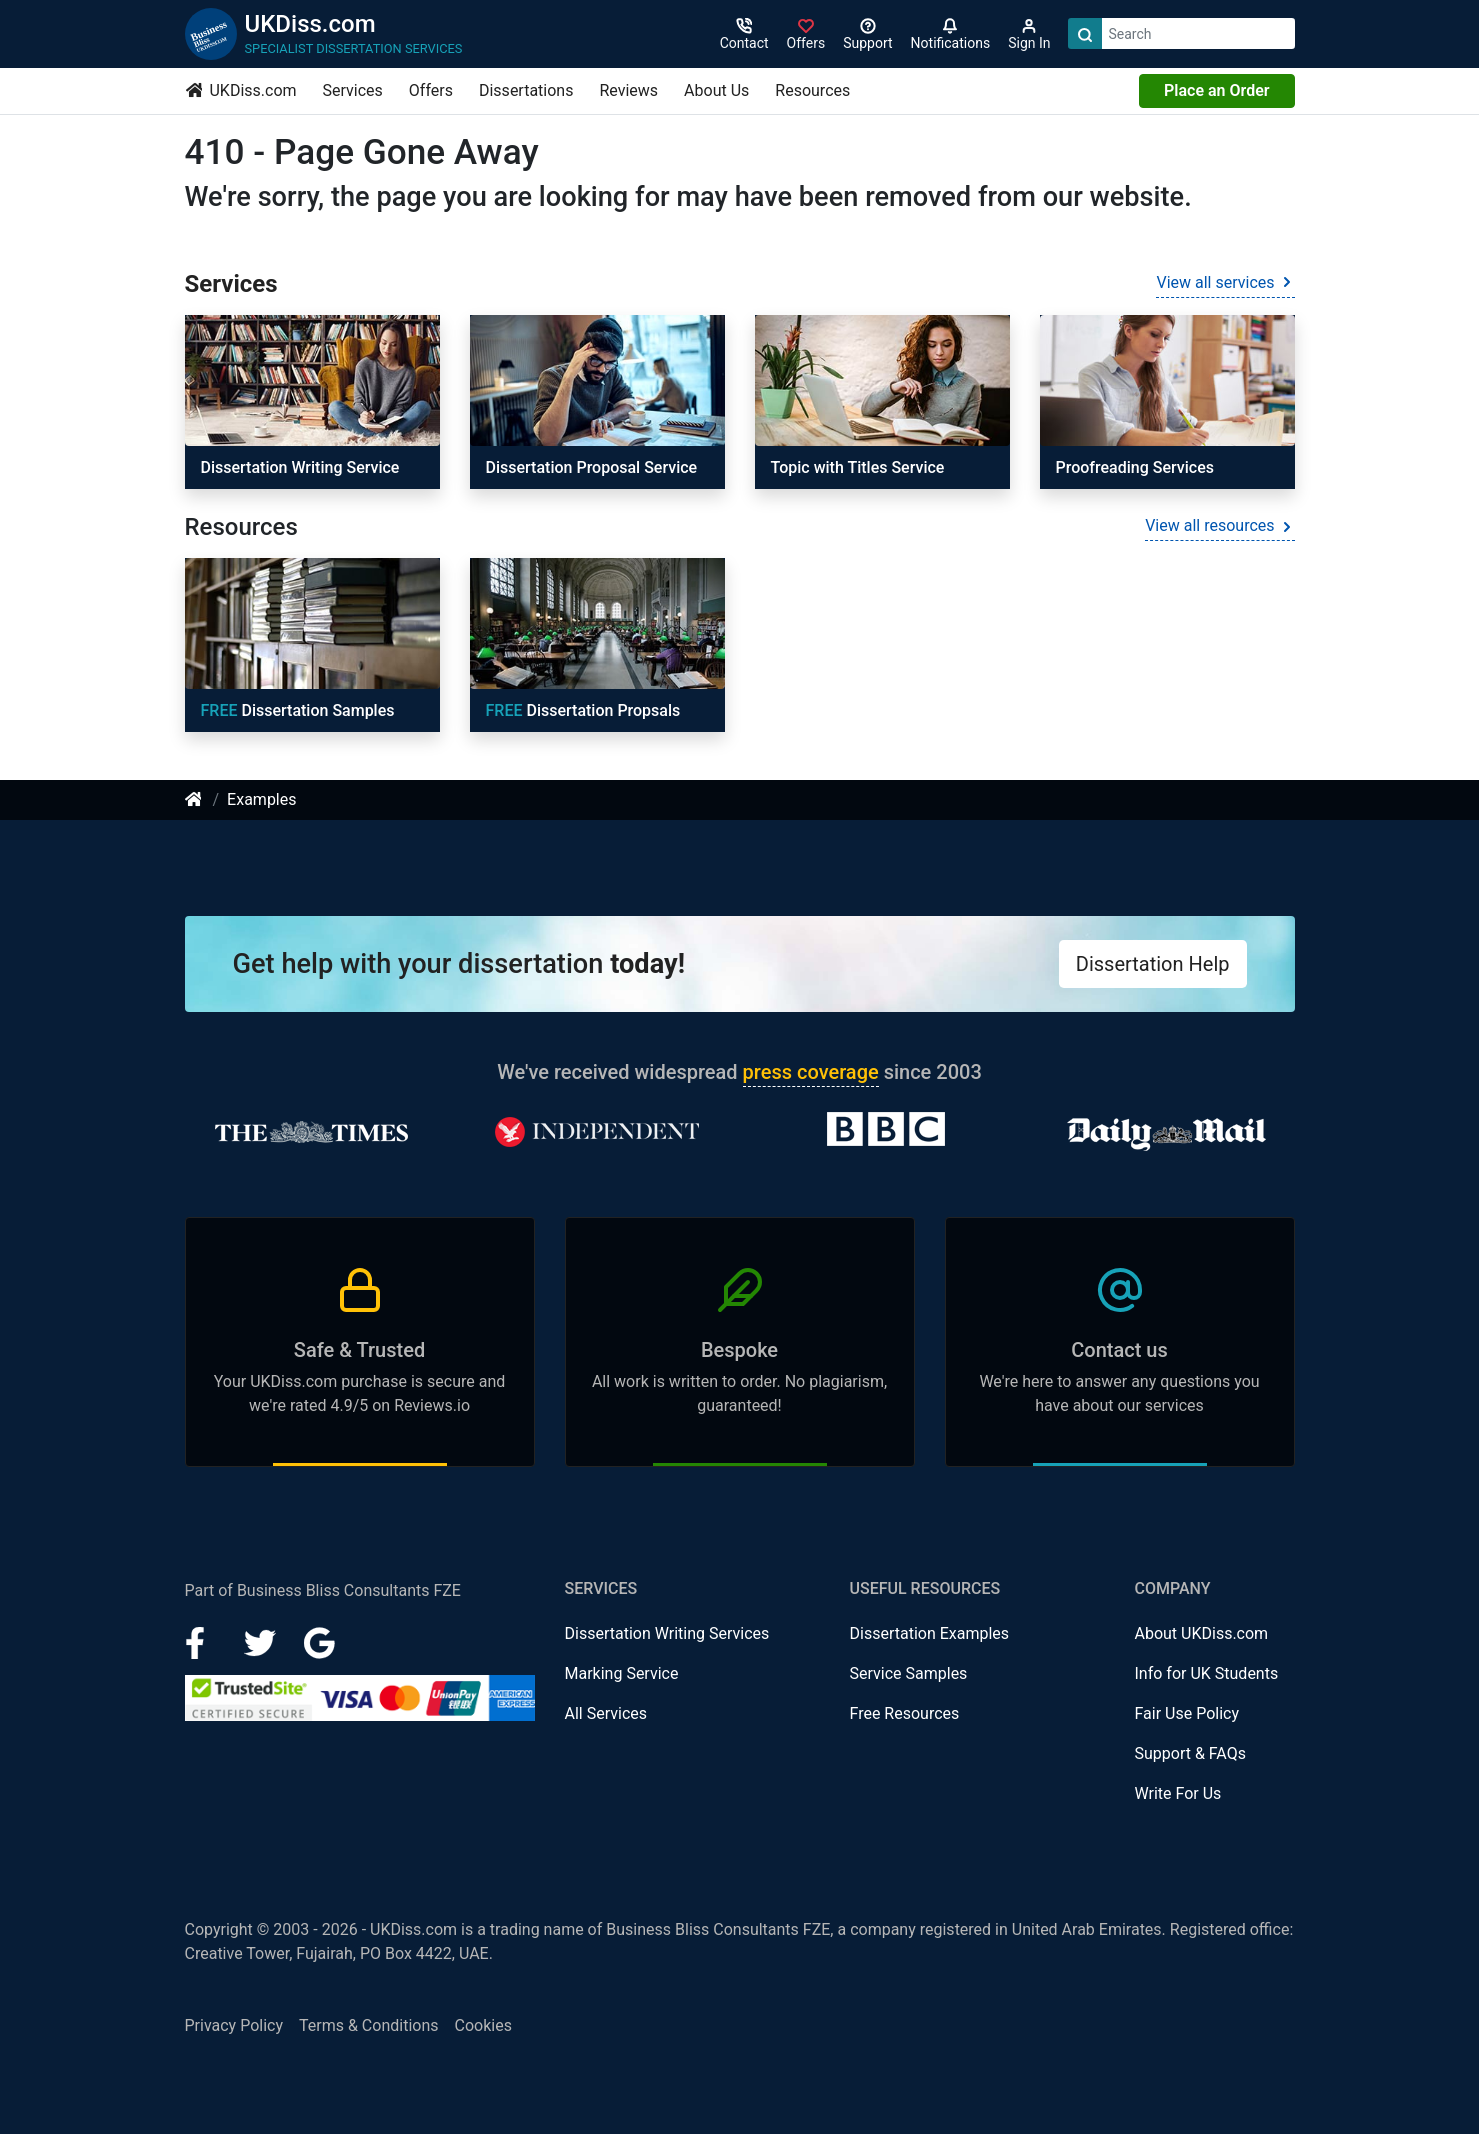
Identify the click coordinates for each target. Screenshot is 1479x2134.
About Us (716, 90)
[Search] (1085, 33)
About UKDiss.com (1202, 1633)
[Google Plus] (320, 1641)
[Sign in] (806, 34)
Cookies (483, 2025)
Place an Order (1216, 90)
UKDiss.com (241, 90)
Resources (812, 90)
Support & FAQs (1190, 1753)
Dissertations (526, 90)
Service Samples (909, 1673)
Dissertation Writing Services (667, 1633)
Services (353, 90)
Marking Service (622, 1673)
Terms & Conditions (369, 2025)
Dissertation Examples (930, 1633)
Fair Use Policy (1187, 1713)
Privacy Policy (234, 2025)
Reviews (628, 90)
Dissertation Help (1153, 964)
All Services (606, 1713)
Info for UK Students (1207, 1673)
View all (1225, 282)
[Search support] (867, 34)
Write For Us (1178, 1793)
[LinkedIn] (262, 1641)
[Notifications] (951, 34)
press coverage (811, 1072)
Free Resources (905, 1713)
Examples (261, 799)
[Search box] (1198, 33)
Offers (431, 90)
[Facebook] (203, 1641)
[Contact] (744, 34)
